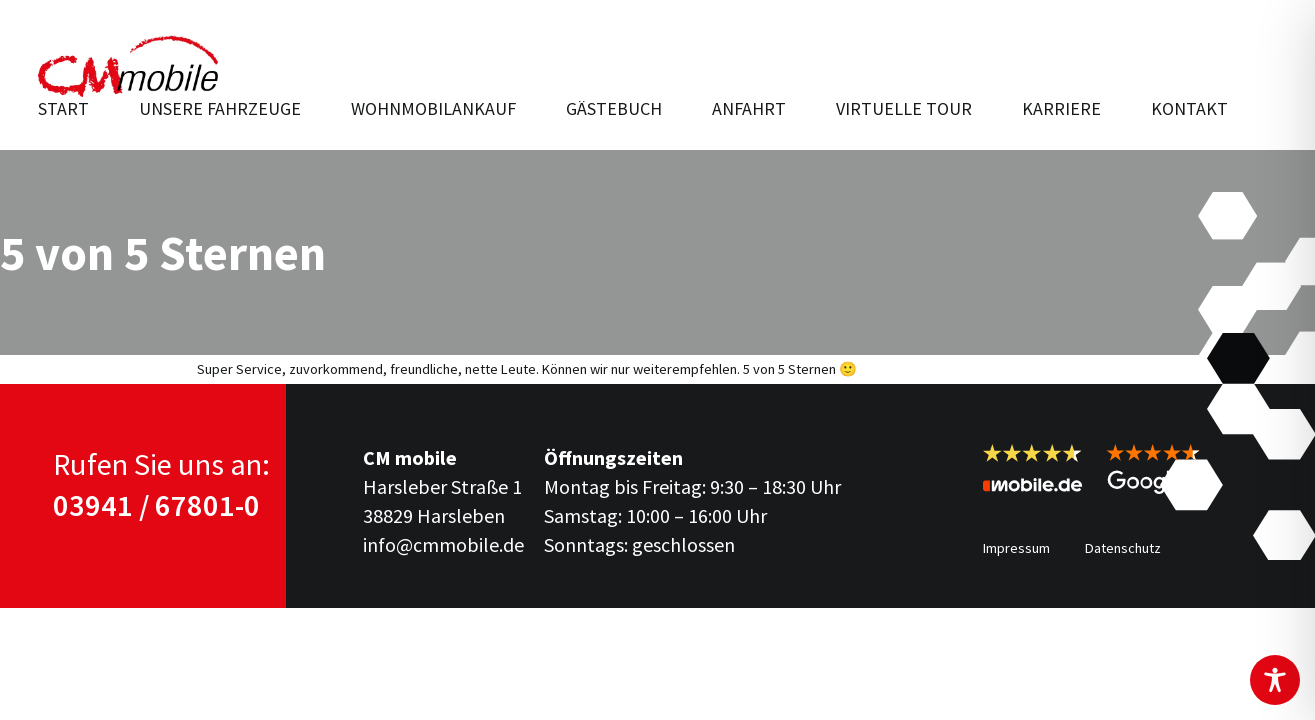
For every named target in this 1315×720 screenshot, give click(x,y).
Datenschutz (1123, 548)
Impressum (1016, 548)
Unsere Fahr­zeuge (220, 108)
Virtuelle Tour (904, 108)
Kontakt (1189, 108)
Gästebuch (614, 108)
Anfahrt (749, 108)
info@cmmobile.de (443, 544)
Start (63, 108)
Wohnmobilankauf (433, 108)
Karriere (1061, 108)
